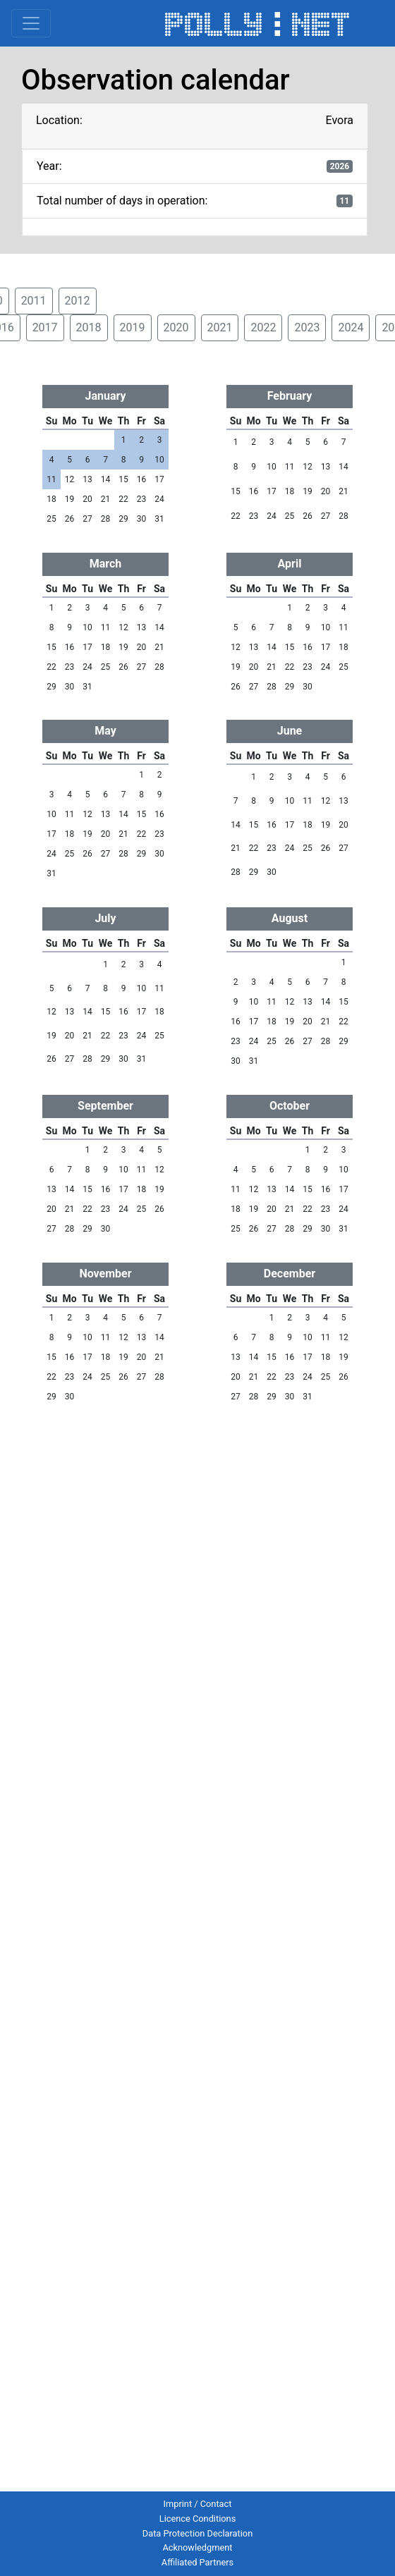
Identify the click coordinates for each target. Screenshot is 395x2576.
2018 (89, 327)
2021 (220, 327)
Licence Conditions (197, 2518)
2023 (307, 327)
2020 (176, 327)
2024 (350, 327)
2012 (77, 300)
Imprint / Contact (198, 2503)
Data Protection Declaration (197, 2533)
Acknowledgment (197, 2547)
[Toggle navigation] (31, 23)
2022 (263, 327)
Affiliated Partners (197, 2562)
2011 (34, 300)
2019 (132, 327)
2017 (45, 327)
